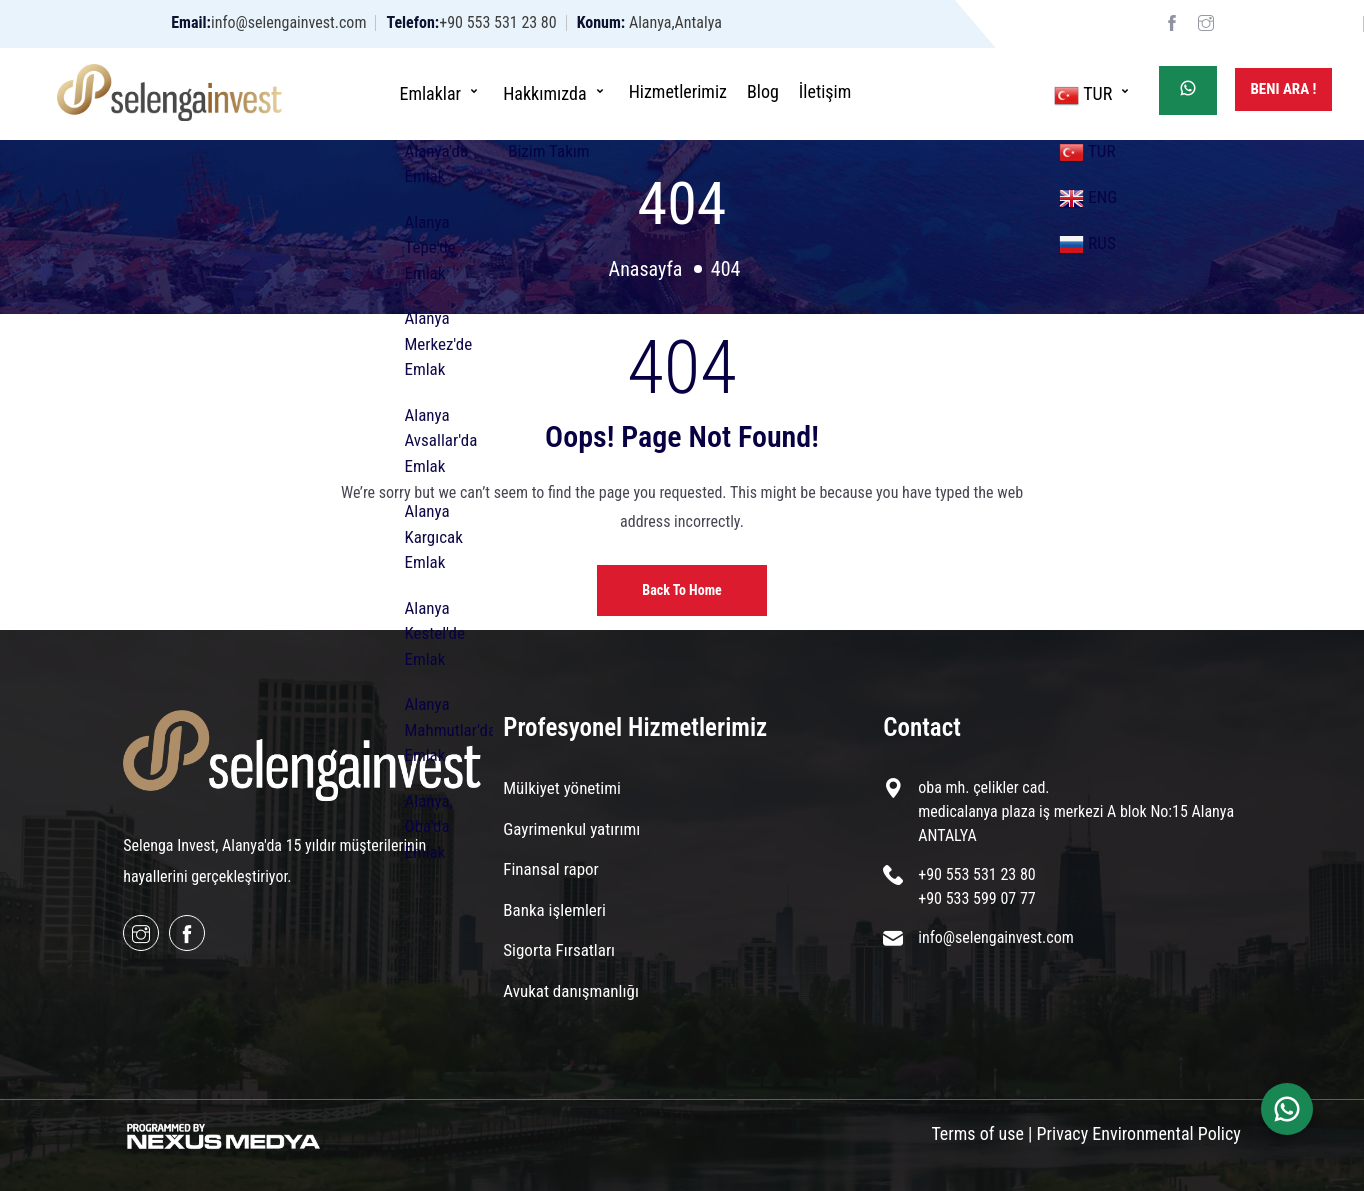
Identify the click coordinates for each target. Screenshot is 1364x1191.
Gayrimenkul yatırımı (571, 829)
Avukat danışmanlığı (571, 991)
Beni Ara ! (1283, 89)
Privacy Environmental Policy (1139, 1133)
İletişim (825, 91)
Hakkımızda (555, 91)
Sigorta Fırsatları (559, 950)
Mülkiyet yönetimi (562, 788)
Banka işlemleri (554, 910)
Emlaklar (441, 91)
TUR (1094, 93)
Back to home (681, 590)
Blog (763, 91)
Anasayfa (646, 269)
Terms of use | (981, 1133)
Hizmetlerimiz (678, 91)
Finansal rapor (550, 869)
